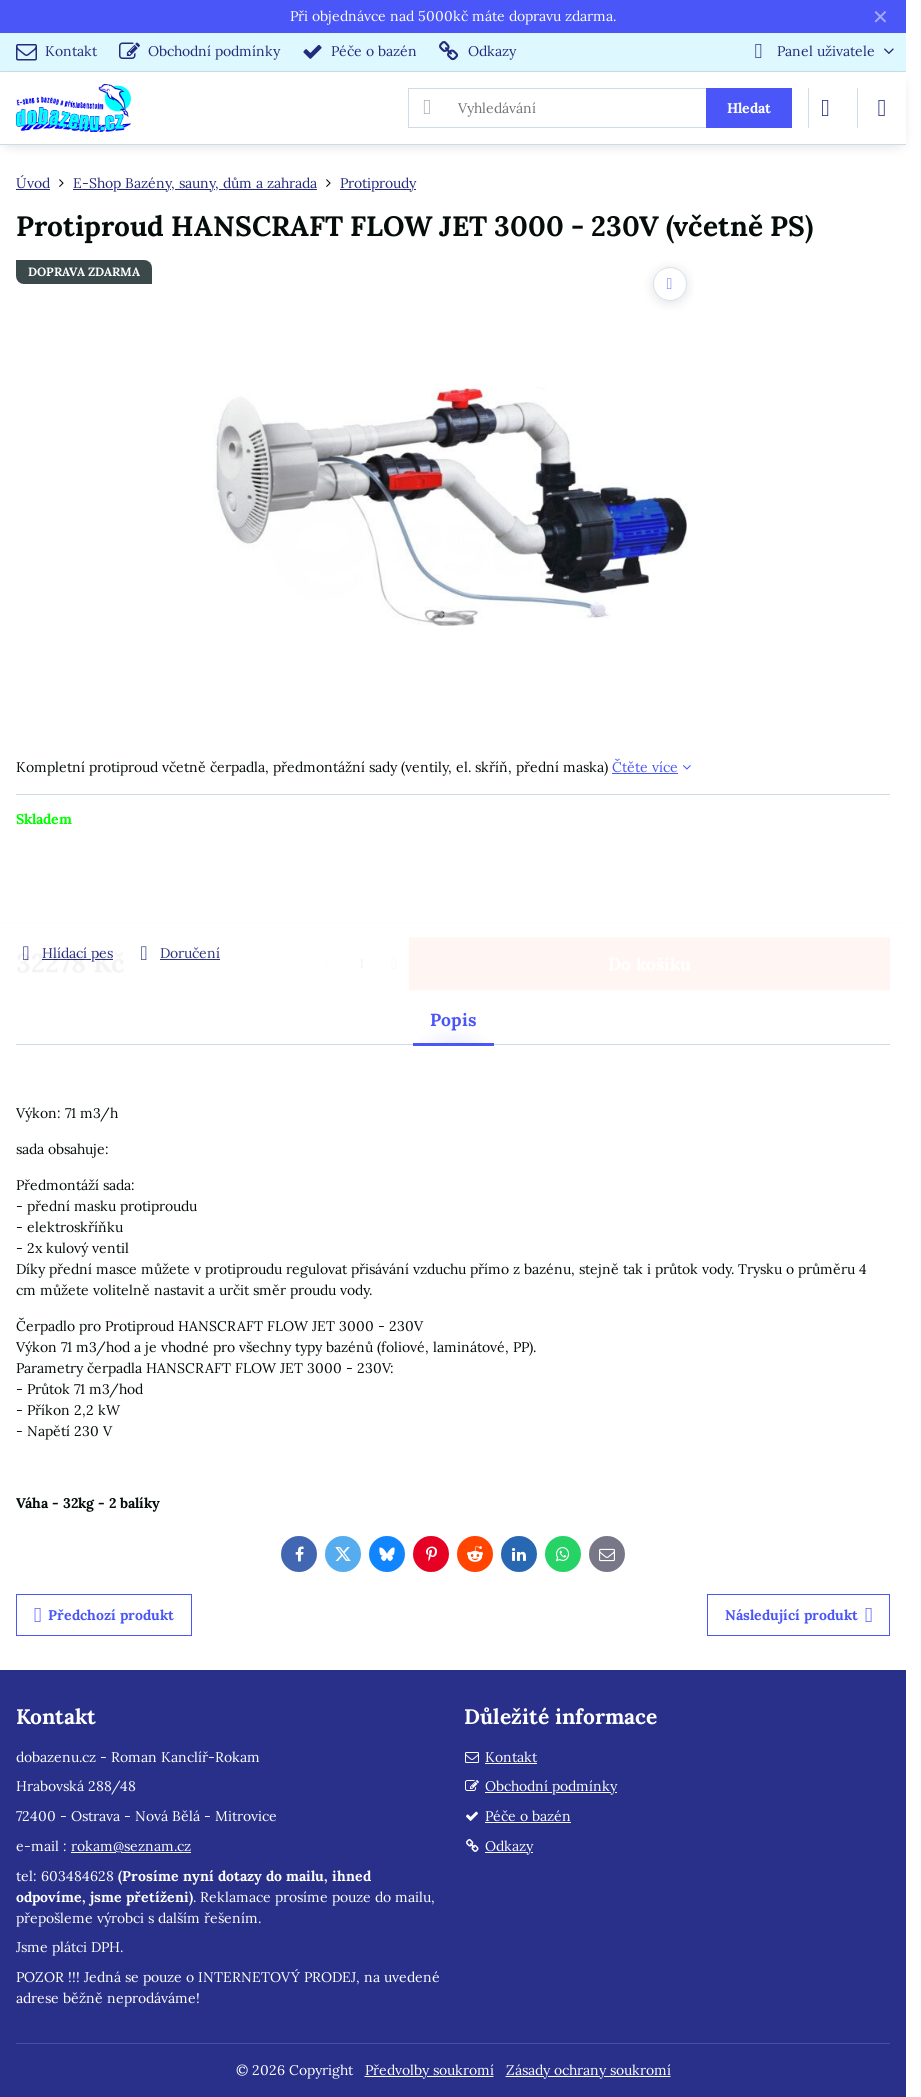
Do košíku (649, 885)
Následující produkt (799, 1615)
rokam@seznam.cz (131, 1846)
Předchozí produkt (104, 1615)
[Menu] (882, 108)
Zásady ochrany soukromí (588, 2070)
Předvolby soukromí (429, 2070)
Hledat (749, 108)
